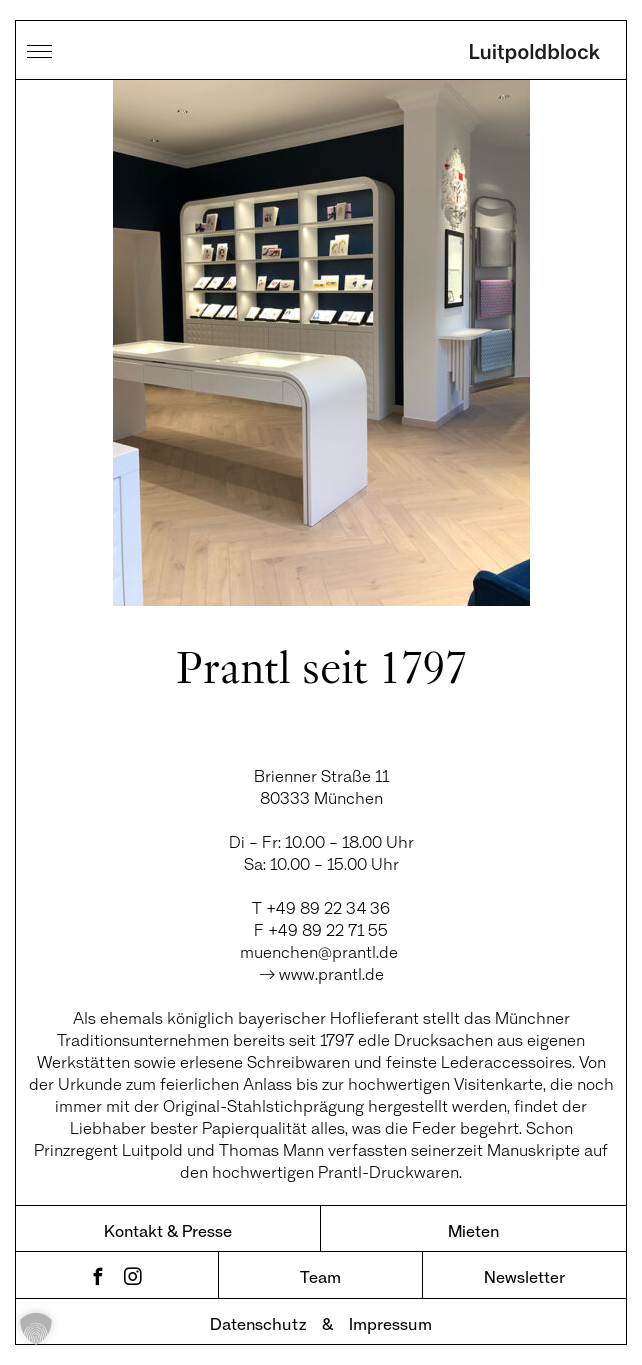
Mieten (473, 1230)
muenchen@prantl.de (321, 951)
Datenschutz (258, 1323)
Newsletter (524, 1276)
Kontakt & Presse (168, 1230)
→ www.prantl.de (321, 973)
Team (320, 1276)
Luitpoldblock (535, 55)
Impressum (390, 1323)
